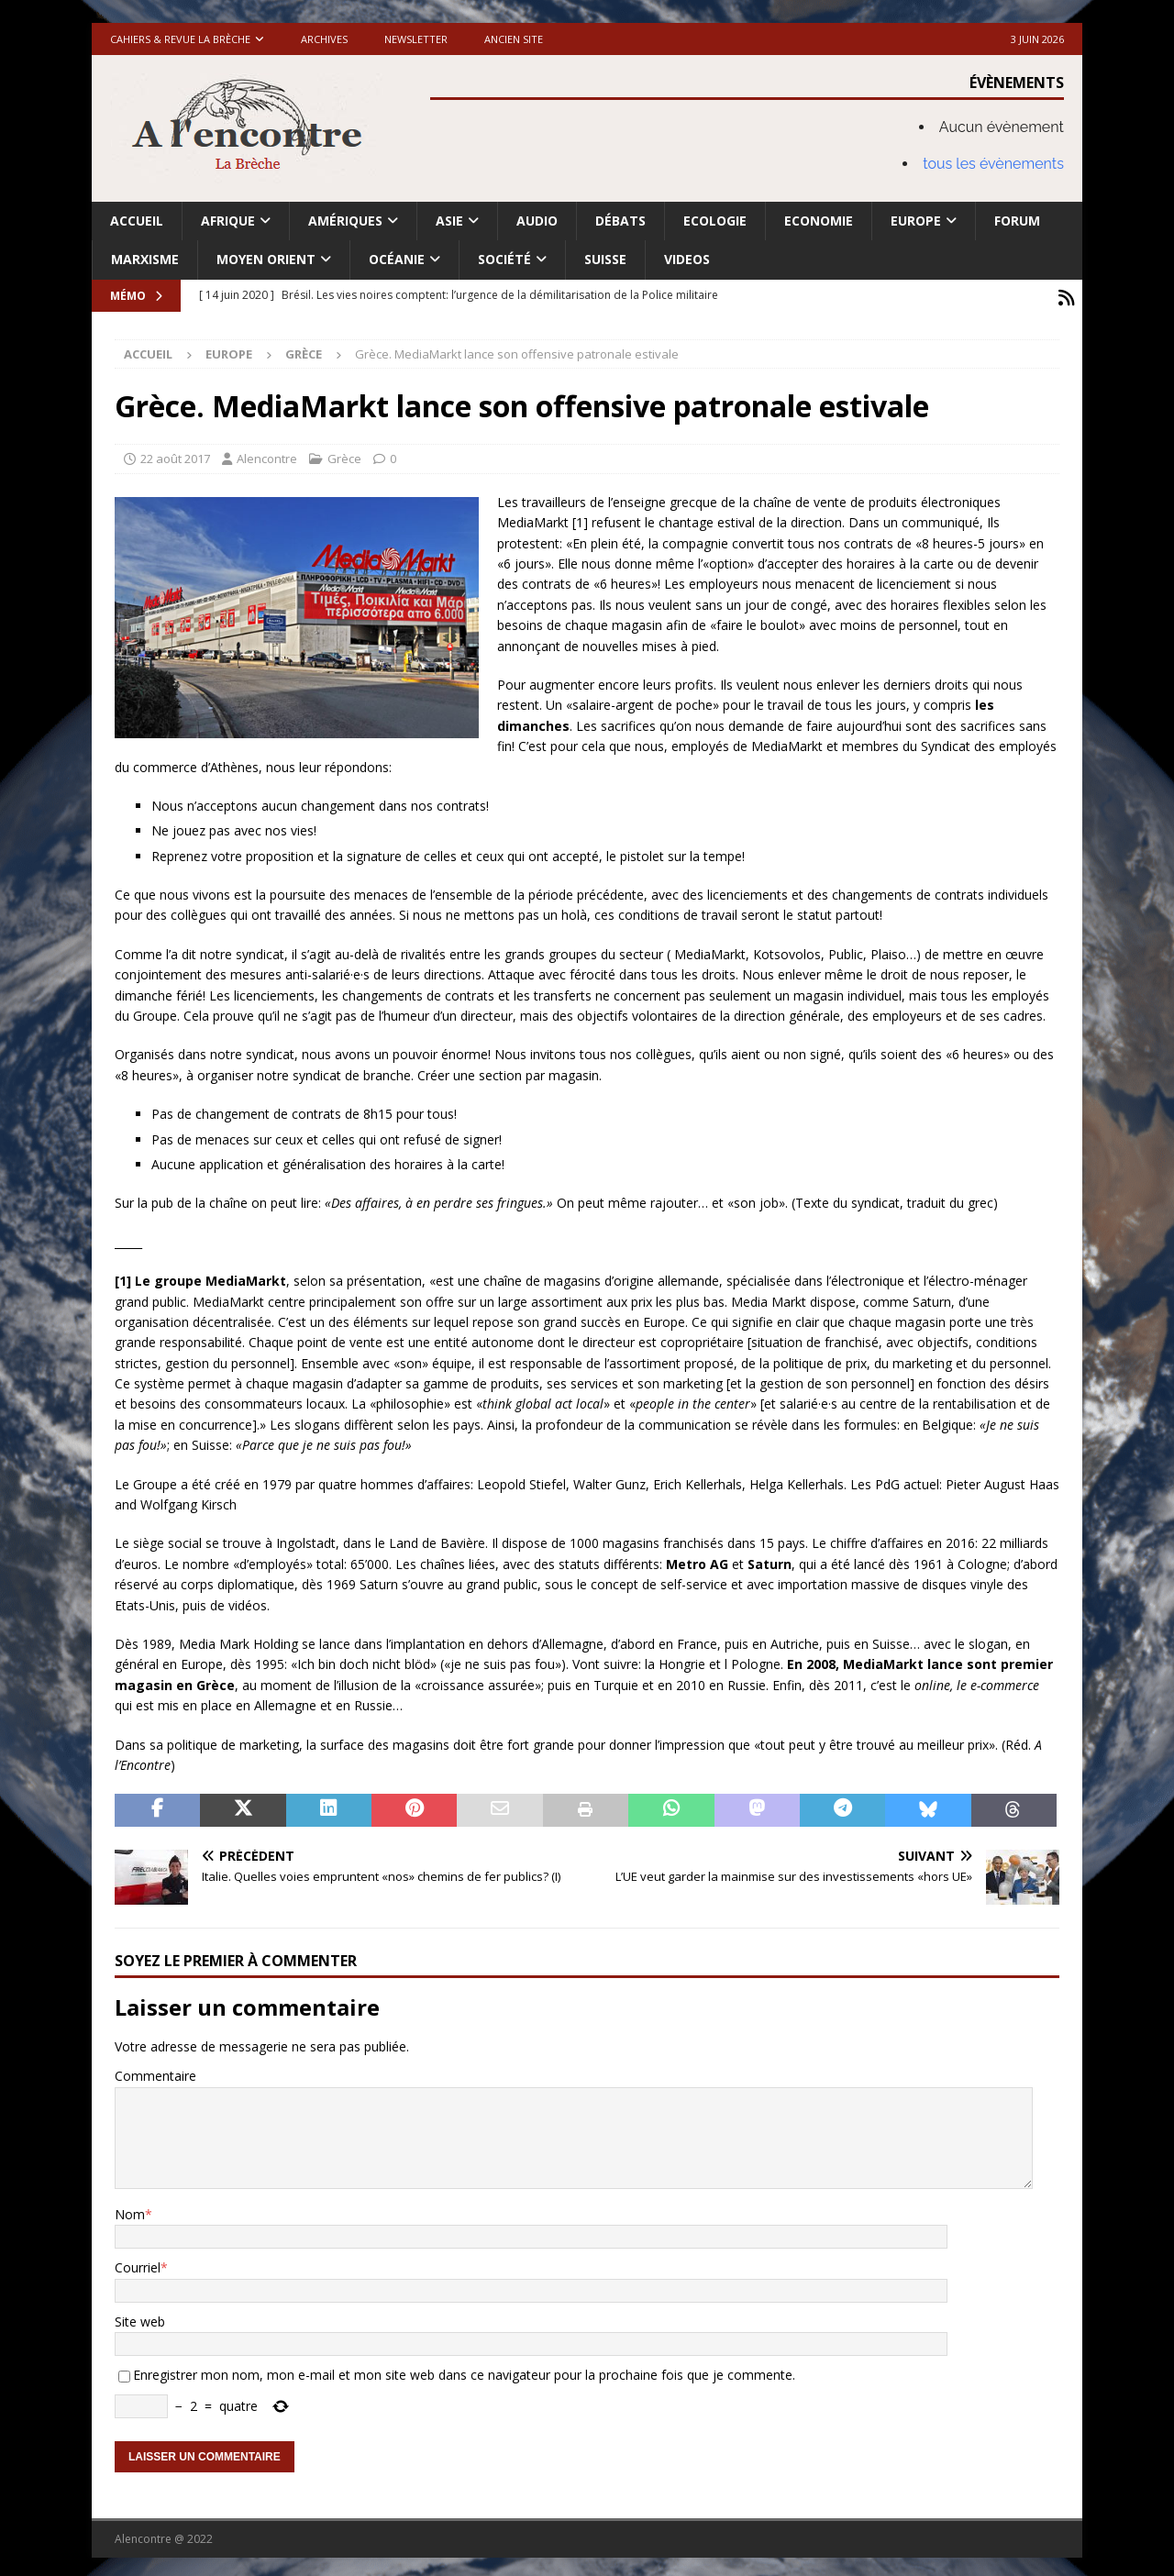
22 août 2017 (175, 454)
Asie (449, 220)
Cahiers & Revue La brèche (180, 39)
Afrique (228, 220)
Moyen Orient (266, 259)
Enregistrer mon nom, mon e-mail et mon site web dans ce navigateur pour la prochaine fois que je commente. (464, 2370)
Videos (687, 259)
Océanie (397, 259)
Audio (537, 220)
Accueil (136, 220)
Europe (916, 220)
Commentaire (155, 2071)
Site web (140, 2317)
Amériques (345, 220)
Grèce (344, 454)
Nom (130, 2209)
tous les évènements (993, 163)
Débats (620, 220)
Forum (1017, 220)
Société (504, 259)
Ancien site (513, 39)
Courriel (138, 2263)
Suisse (605, 259)
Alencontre (267, 454)
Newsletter (416, 39)
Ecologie (715, 220)
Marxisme (145, 259)
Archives (324, 39)
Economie (818, 220)
